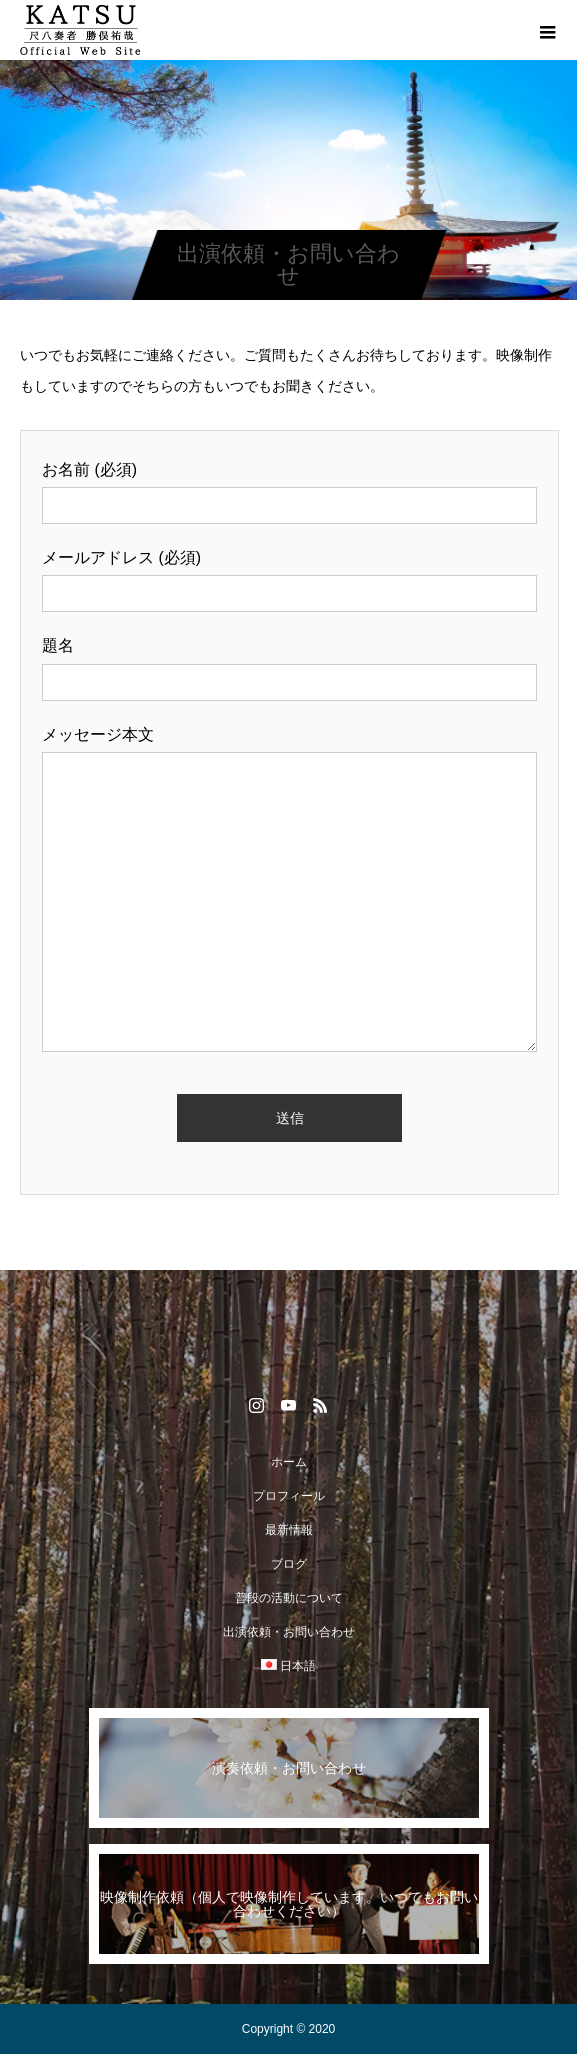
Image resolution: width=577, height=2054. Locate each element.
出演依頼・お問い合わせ (289, 1632)
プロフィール (289, 1496)
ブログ (289, 1564)
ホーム (289, 1462)
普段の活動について (289, 1598)
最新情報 (289, 1530)
